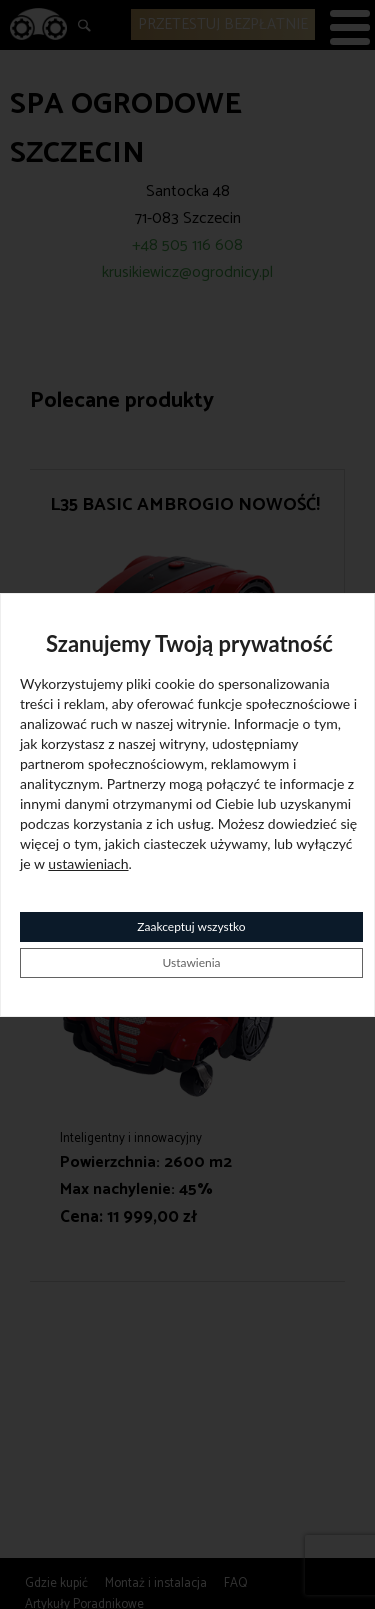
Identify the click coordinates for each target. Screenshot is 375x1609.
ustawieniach (88, 863)
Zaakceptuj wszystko (191, 926)
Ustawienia (191, 962)
